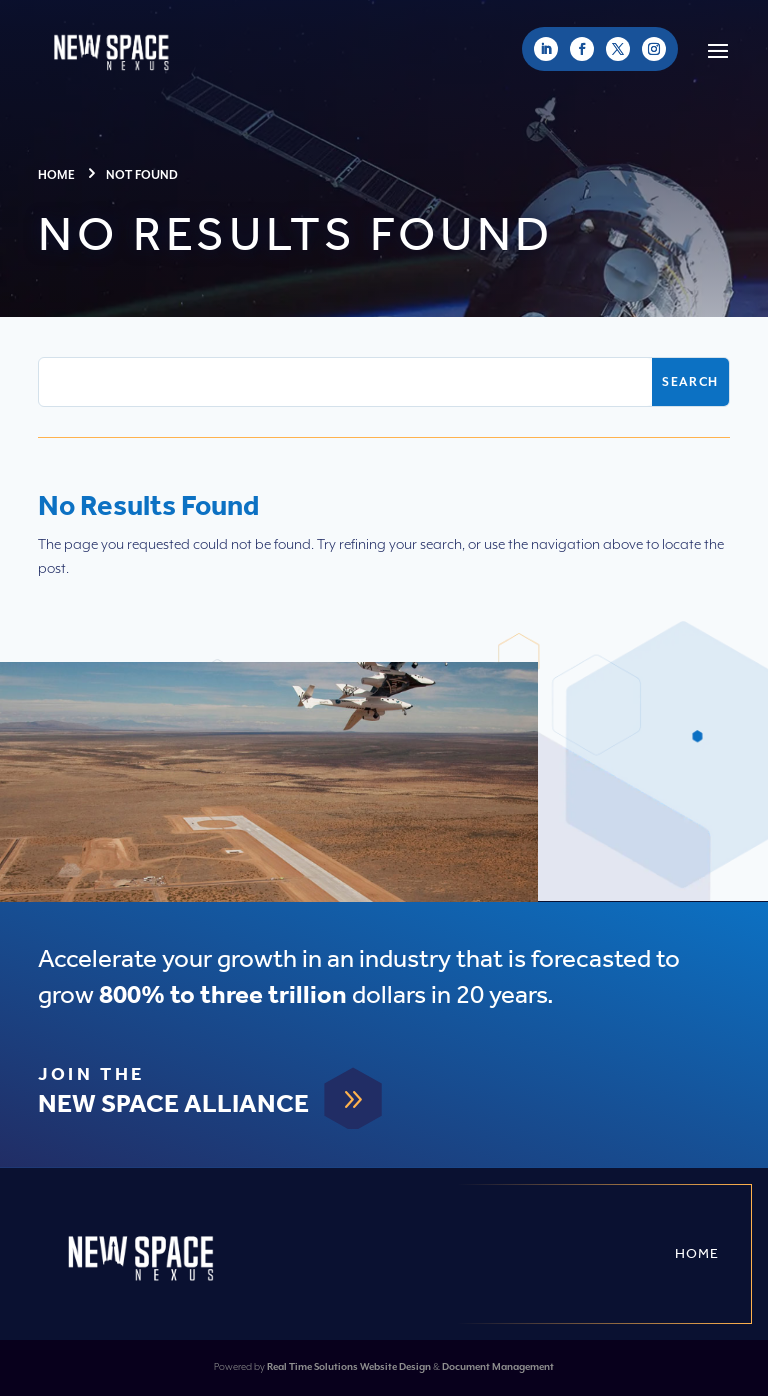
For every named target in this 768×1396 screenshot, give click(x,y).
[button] (718, 49)
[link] (546, 49)
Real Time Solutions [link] (312, 1367)
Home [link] (697, 1253)
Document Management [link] (498, 1367)
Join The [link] (91, 1075)
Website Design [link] (395, 1367)
